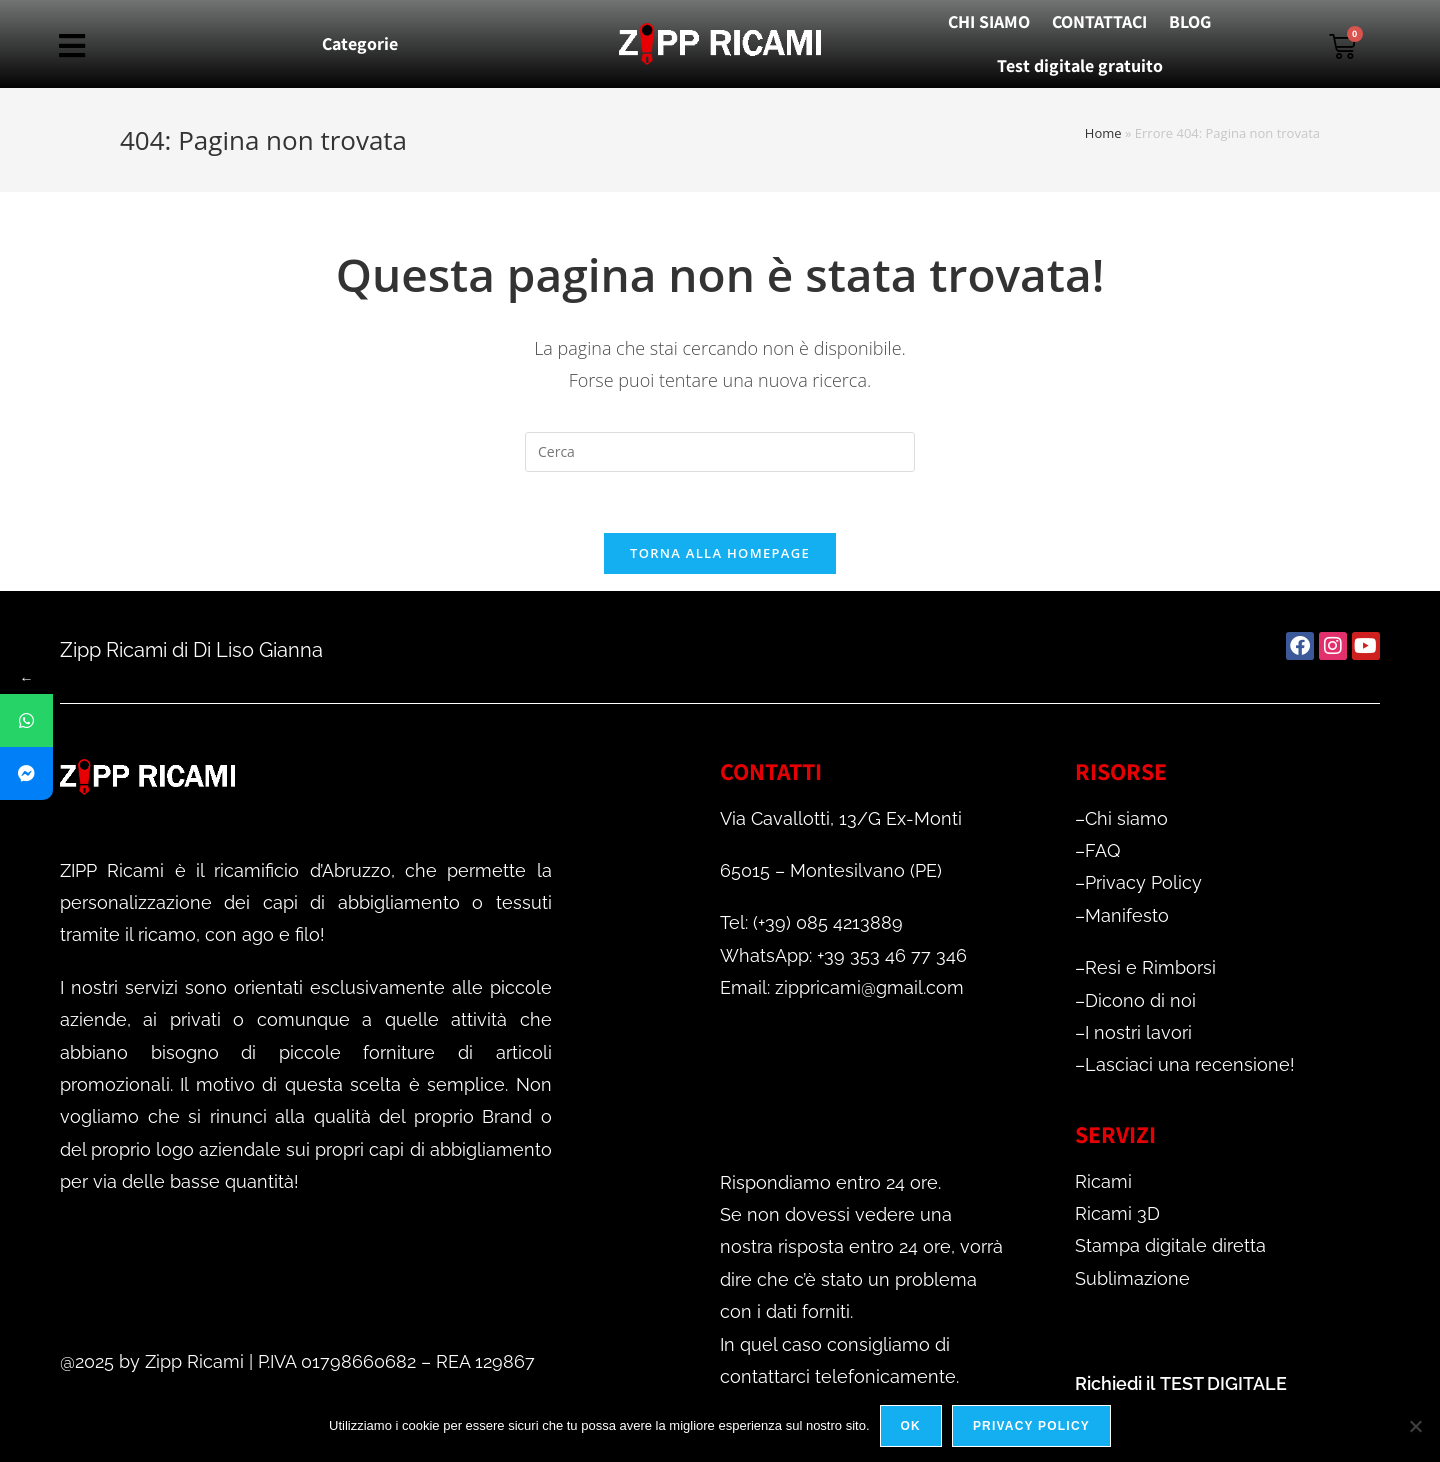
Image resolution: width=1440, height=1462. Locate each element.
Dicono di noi (1140, 1000)
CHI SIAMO (989, 21)
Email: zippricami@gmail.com (842, 987)
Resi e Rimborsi (1150, 967)
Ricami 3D (1117, 1213)
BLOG (1190, 21)
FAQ (1102, 850)
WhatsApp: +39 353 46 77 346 (843, 955)
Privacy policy (1031, 1426)
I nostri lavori (1138, 1032)
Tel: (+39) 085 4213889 (811, 922)
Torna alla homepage (720, 553)
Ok (911, 1426)
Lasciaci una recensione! (1190, 1064)
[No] (1415, 1426)
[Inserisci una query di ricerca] (720, 452)
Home (1103, 133)
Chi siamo (1126, 818)
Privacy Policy (1143, 882)
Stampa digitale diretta (1170, 1245)
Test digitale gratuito (1080, 65)
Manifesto (1127, 915)
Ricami (1103, 1181)
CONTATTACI (1099, 21)
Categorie (360, 43)
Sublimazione (1132, 1278)
